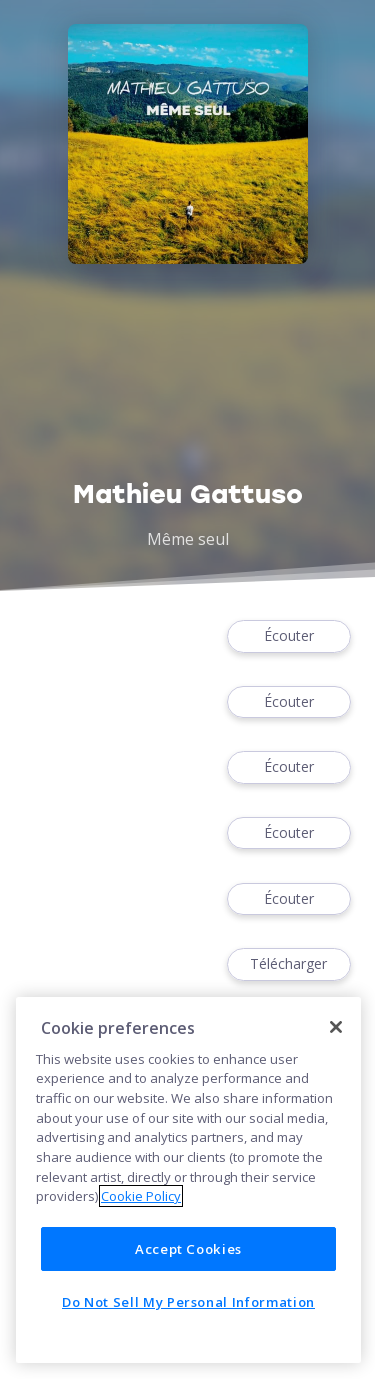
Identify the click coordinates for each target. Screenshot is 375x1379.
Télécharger (289, 964)
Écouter (289, 636)
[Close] (336, 1027)
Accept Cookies (188, 1249)
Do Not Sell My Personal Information (188, 1302)
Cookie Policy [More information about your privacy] (141, 1196)
